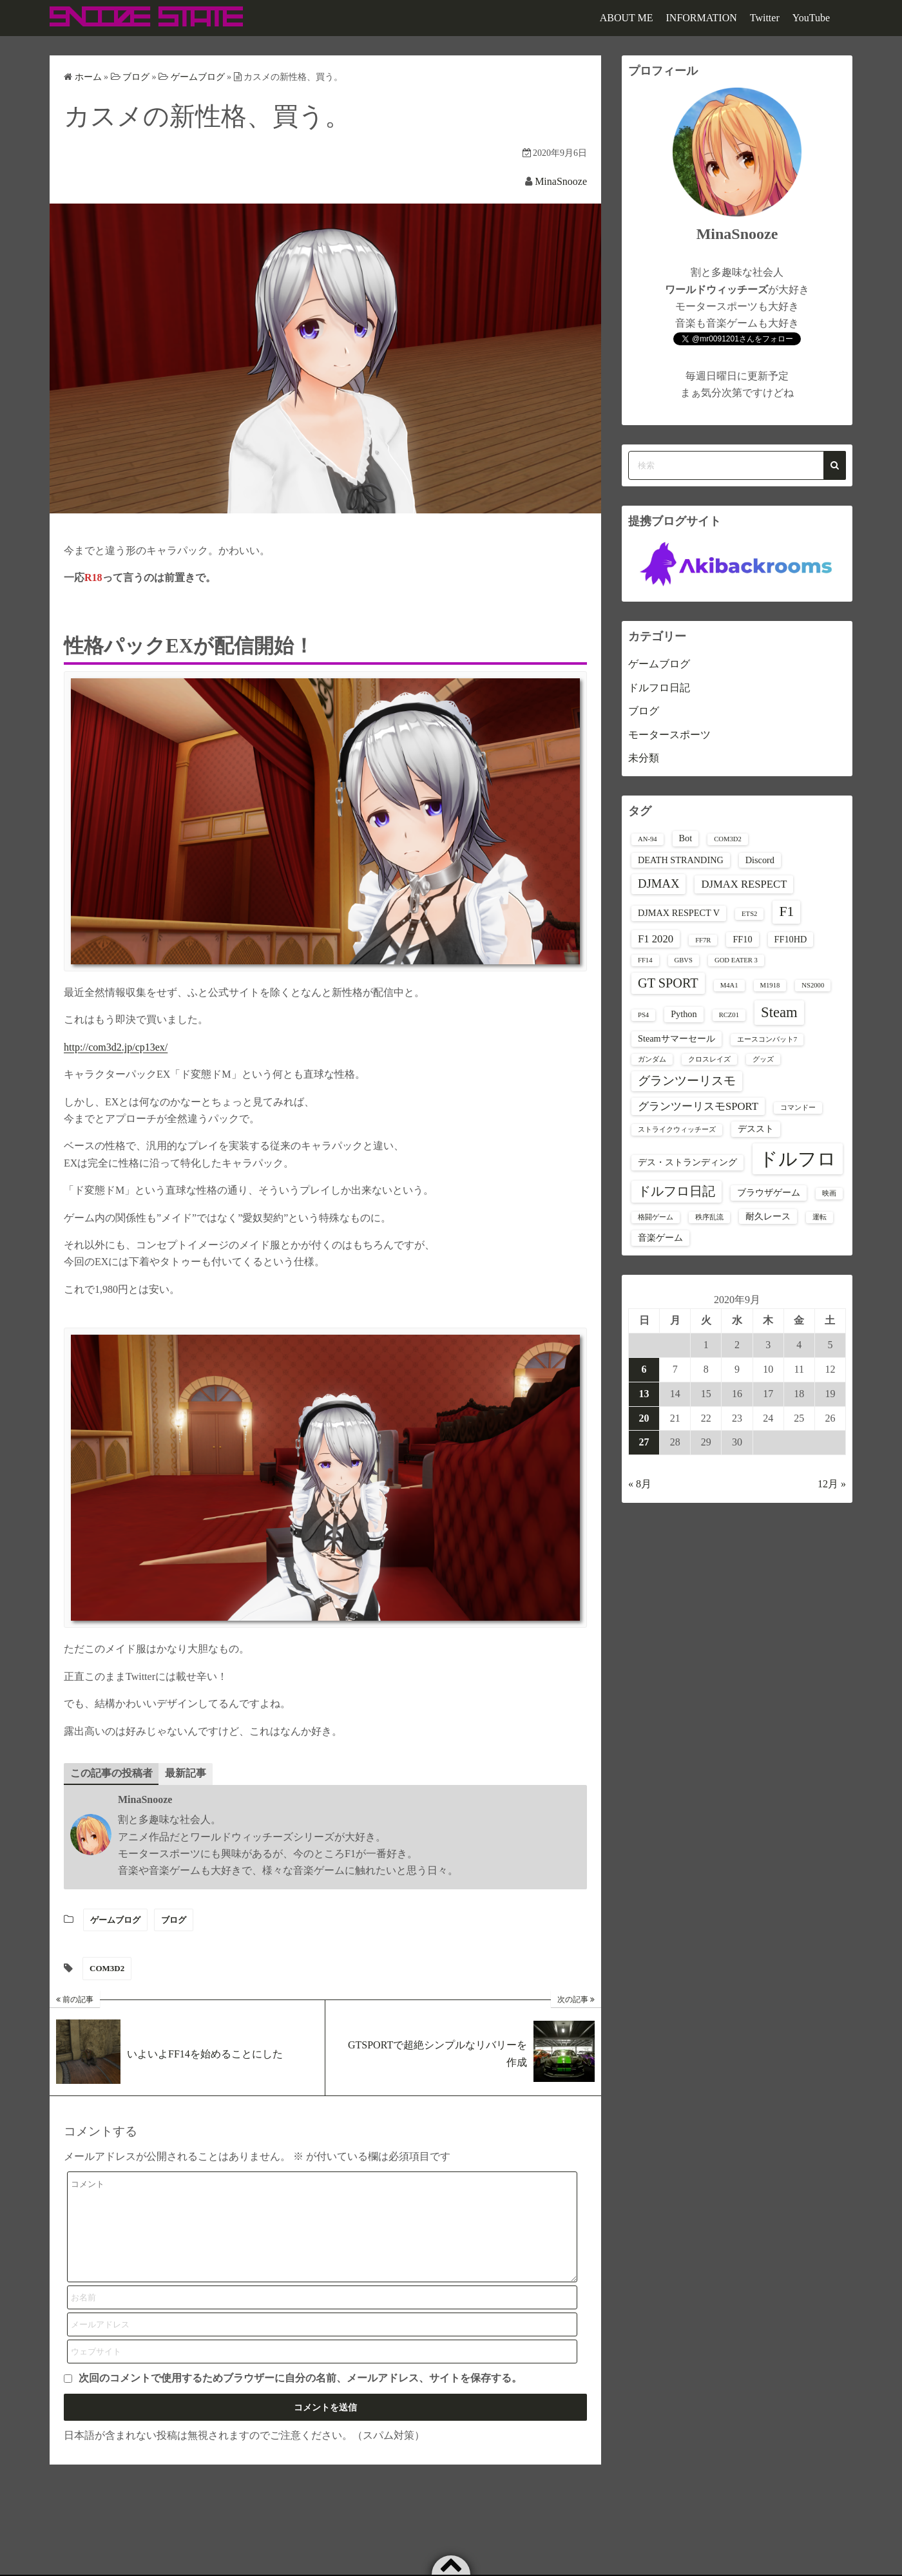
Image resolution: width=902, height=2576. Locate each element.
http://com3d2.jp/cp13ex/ (116, 1047)
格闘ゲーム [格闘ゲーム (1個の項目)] (655, 1217)
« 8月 (639, 1483)
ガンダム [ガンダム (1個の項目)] (652, 1059)
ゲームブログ (115, 1920)
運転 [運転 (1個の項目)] (819, 1217)
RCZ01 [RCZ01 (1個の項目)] (729, 1014)
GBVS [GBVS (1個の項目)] (684, 960)
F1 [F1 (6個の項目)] (786, 911)
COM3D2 (107, 1969)
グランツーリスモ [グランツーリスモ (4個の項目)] (687, 1080)
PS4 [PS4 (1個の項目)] (643, 1014)
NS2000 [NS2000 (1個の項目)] (812, 985)
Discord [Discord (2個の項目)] (759, 860)
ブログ (173, 1920)
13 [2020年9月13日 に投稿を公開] (644, 1393)
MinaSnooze (561, 181)
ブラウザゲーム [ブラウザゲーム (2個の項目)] (768, 1192)
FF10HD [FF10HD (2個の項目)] (790, 939)
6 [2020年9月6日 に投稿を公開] (644, 1369)
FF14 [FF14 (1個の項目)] (645, 960)
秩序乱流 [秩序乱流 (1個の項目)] (709, 1217)
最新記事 (185, 1773)
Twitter (765, 17)
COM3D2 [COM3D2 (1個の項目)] (728, 839)
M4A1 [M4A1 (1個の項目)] (729, 985)
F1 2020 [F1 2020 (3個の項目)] (655, 939)
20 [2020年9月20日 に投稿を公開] (644, 1418)
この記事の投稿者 (111, 1773)
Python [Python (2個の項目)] (683, 1014)
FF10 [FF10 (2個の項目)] (742, 939)
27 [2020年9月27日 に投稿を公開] (644, 1441)
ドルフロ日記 (659, 687)
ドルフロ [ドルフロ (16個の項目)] (797, 1159)
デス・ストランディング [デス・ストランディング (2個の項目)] (687, 1162)
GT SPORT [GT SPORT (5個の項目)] (668, 983)
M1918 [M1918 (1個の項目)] (770, 985)
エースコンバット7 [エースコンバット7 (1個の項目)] (767, 1039)
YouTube (811, 17)
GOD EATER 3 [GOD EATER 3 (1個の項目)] (736, 960)
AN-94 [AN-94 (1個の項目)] (647, 839)
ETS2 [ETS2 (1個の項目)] (749, 913)
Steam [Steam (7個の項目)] (779, 1012)
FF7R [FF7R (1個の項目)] (703, 940)
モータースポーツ (669, 734)
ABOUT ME (626, 17)
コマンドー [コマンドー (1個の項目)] (798, 1107)
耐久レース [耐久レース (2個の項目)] (768, 1216)
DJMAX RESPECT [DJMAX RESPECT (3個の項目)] (744, 884)
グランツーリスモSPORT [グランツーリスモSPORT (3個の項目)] (698, 1106)
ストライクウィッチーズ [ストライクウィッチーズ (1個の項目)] (677, 1129)
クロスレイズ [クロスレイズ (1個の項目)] (709, 1059)
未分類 (643, 757)
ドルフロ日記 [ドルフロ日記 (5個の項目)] (676, 1191)
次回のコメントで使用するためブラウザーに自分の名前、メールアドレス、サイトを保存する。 (300, 2397)
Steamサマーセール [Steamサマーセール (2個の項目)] (676, 1038)
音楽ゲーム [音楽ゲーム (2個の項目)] (660, 1237)
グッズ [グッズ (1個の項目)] (763, 1059)
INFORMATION (701, 17)
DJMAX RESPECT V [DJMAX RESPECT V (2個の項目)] (679, 913)
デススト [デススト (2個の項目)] (756, 1128)
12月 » (832, 1483)
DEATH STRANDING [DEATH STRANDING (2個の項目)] (681, 860)
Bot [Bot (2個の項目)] (686, 838)
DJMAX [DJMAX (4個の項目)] (658, 883)
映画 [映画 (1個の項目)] (829, 1193)
